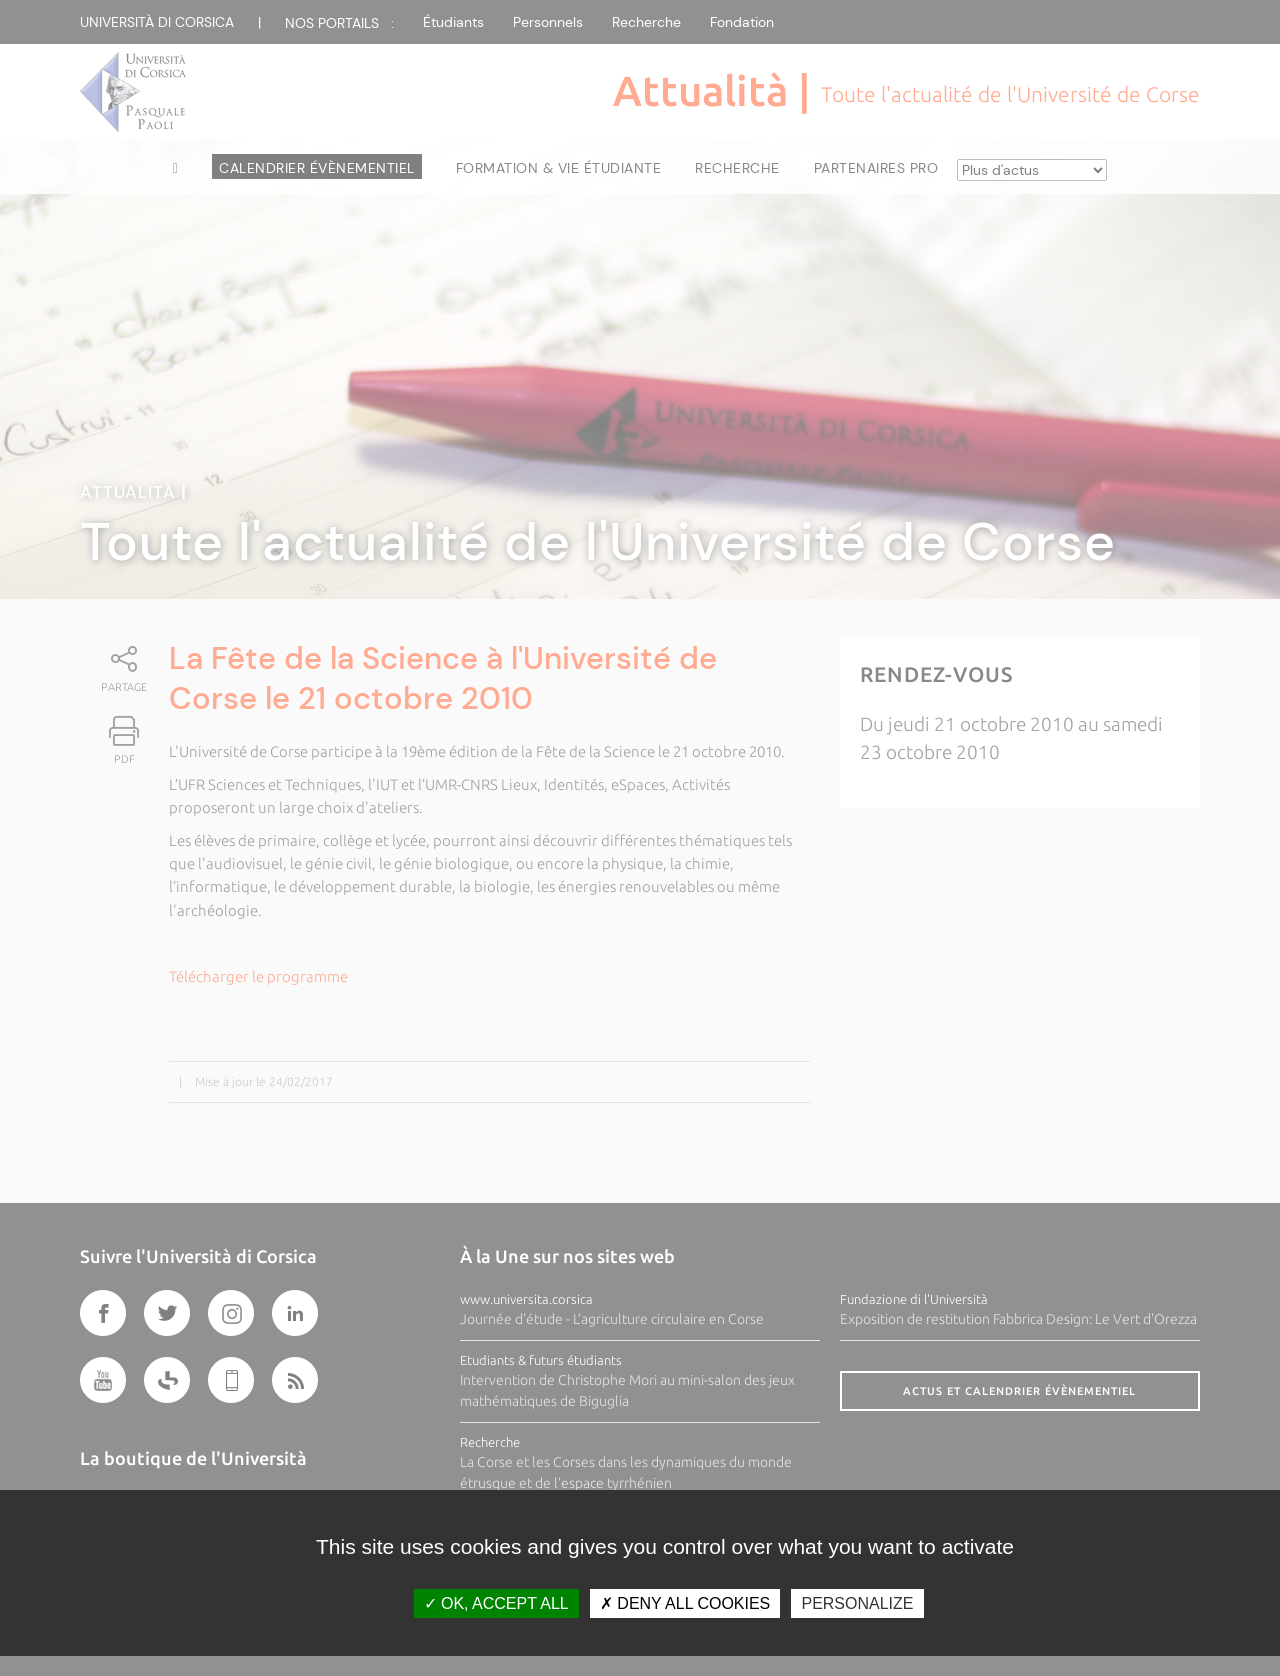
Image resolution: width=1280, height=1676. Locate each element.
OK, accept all (496, 1603)
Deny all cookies (685, 1603)
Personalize (857, 1603)
